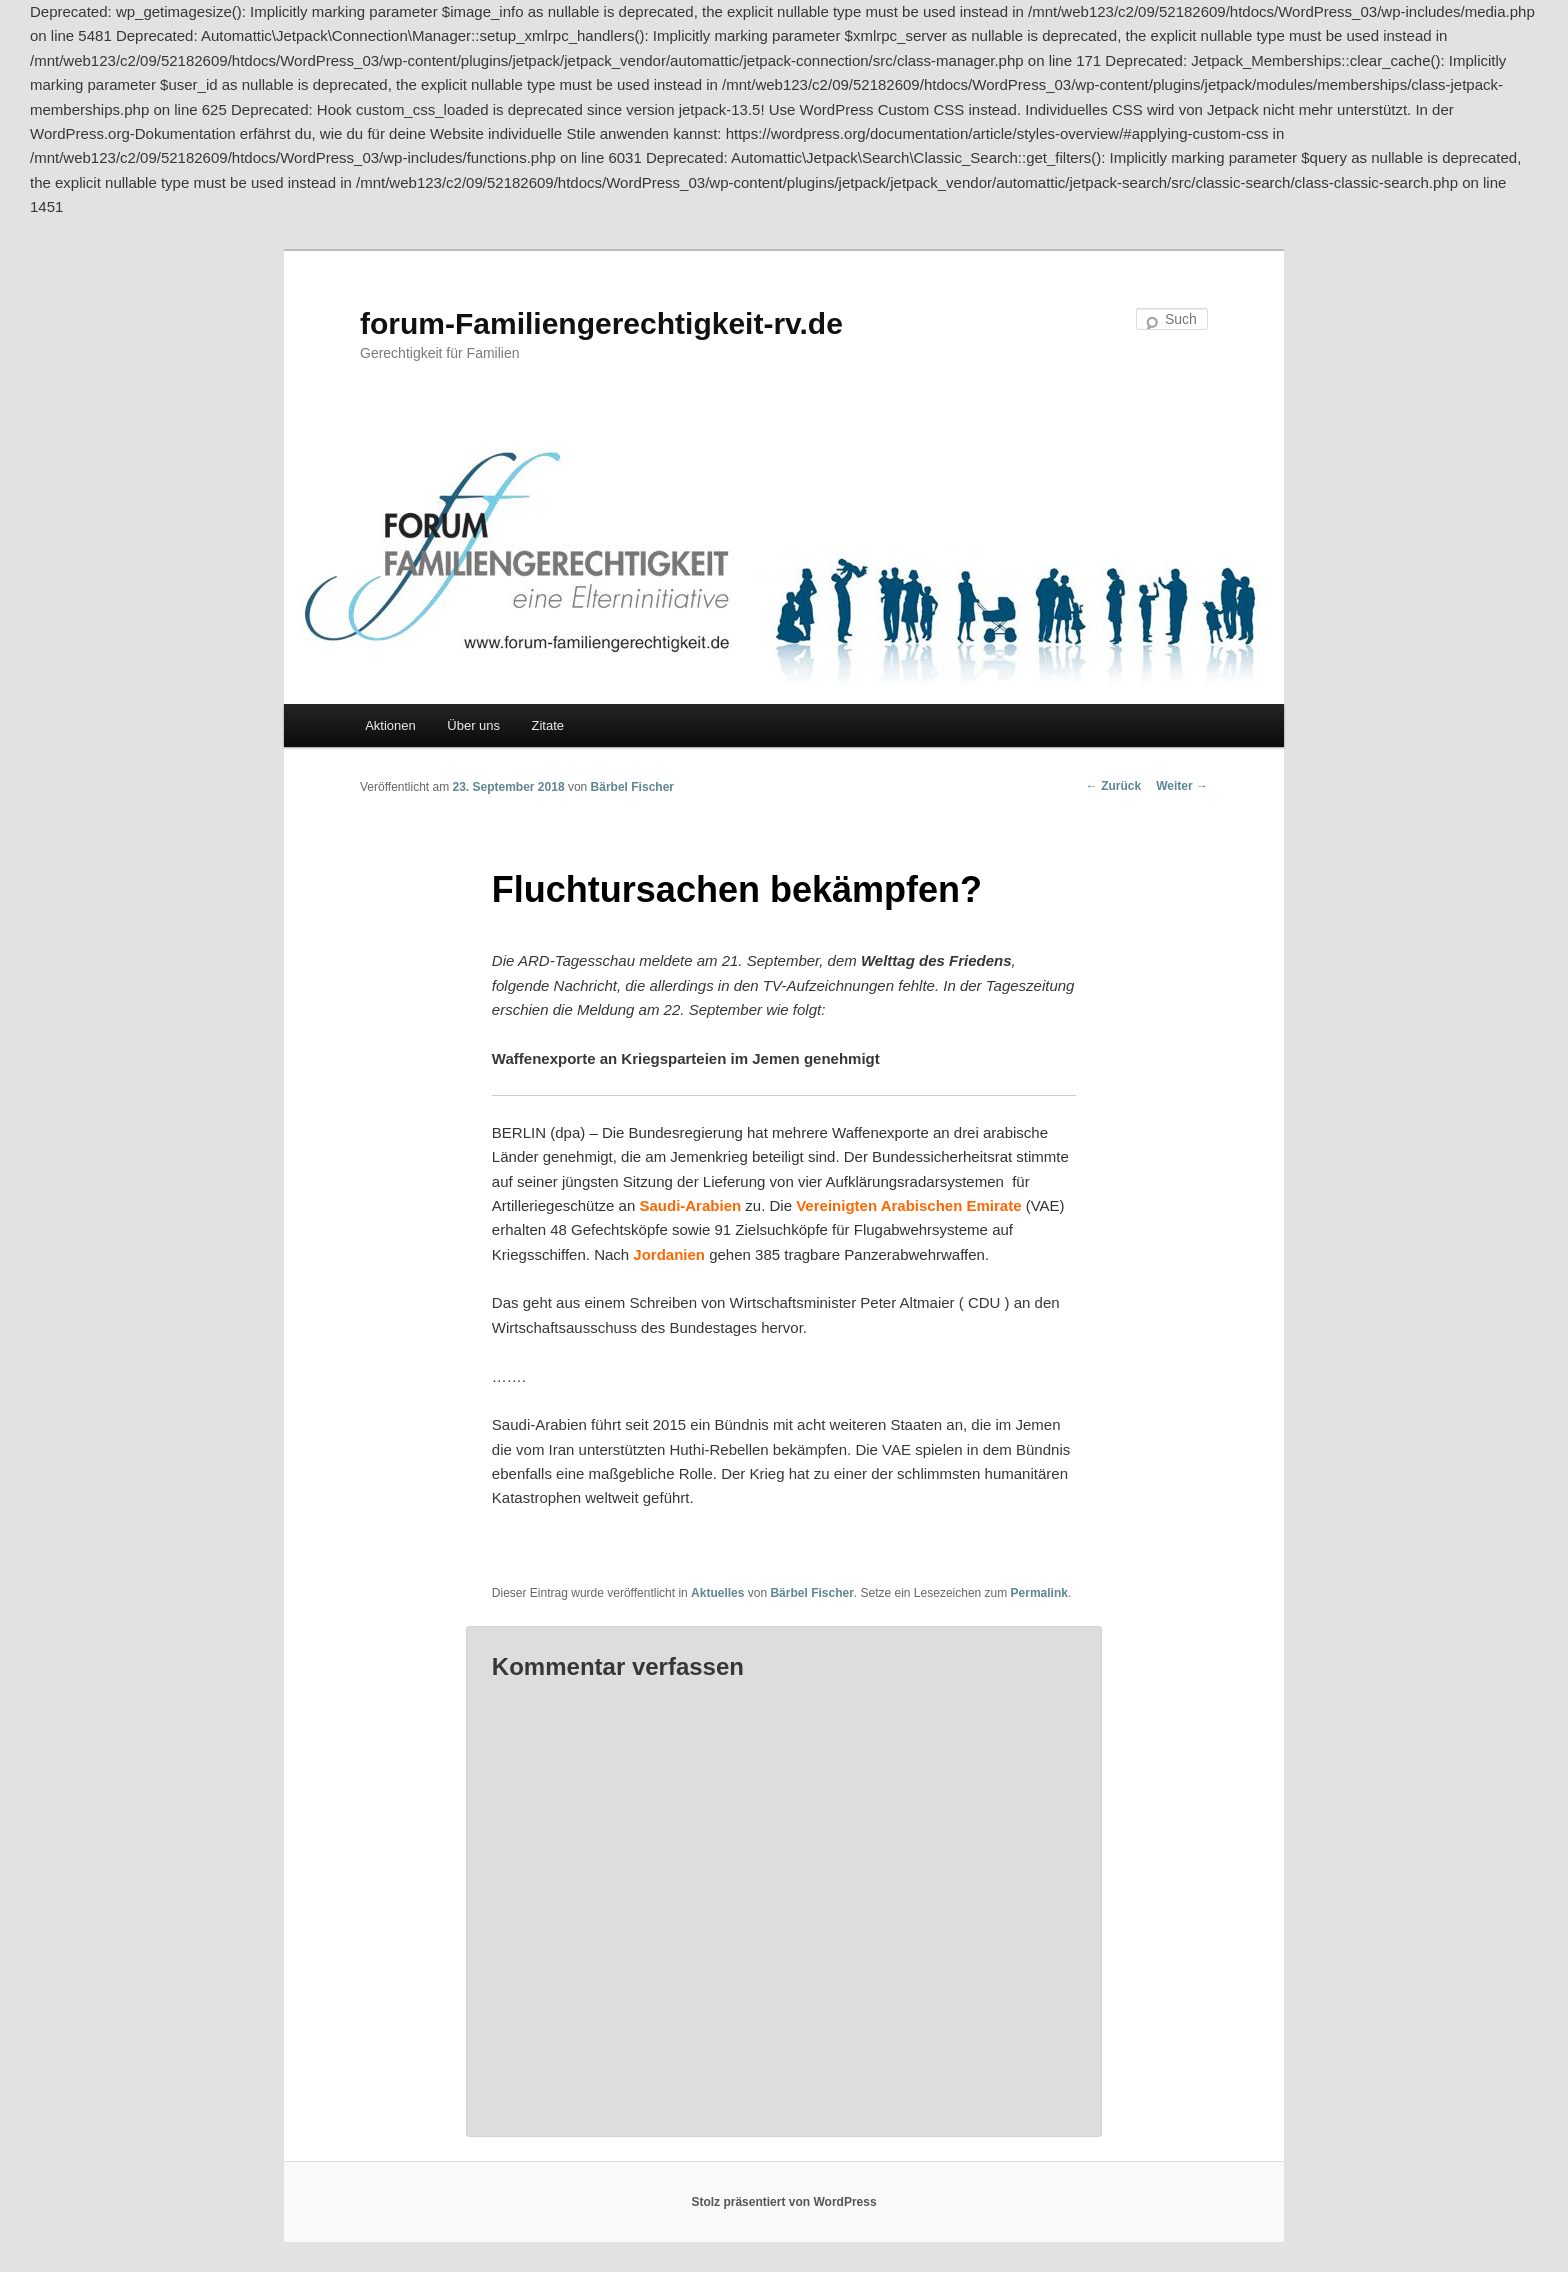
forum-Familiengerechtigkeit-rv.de (601, 323)
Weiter (1182, 786)
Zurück (1113, 786)
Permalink (1039, 1593)
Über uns (473, 725)
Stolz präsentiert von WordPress (783, 2202)
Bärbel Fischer (632, 787)
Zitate (548, 725)
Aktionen (390, 725)
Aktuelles (717, 1593)
